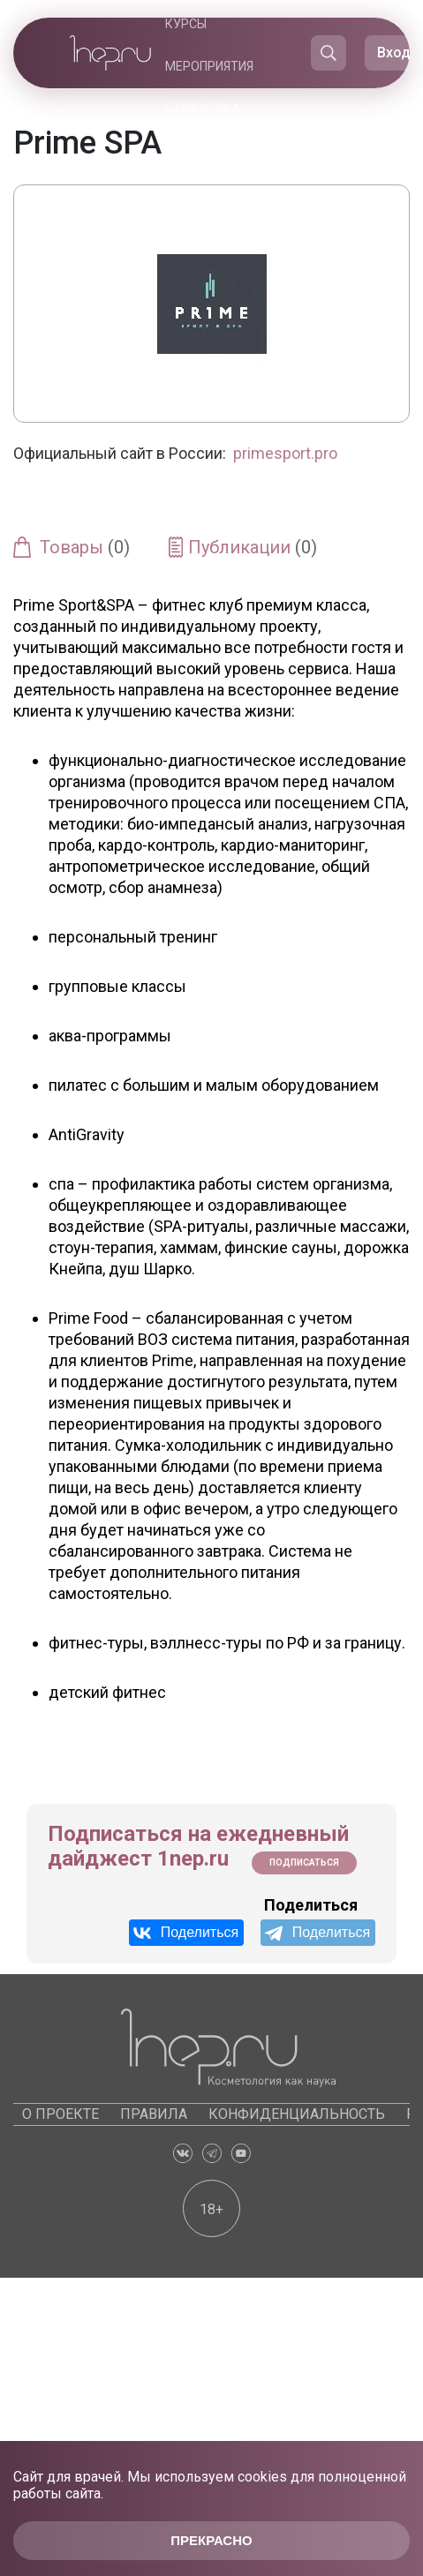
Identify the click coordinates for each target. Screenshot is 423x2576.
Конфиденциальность (296, 2114)
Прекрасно (211, 2540)
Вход (394, 52)
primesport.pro (285, 453)
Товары (85, 547)
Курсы (186, 24)
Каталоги (214, 151)
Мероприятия (209, 66)
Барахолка (202, 108)
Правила (153, 2114)
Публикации (252, 547)
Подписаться (304, 1862)
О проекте (60, 2114)
